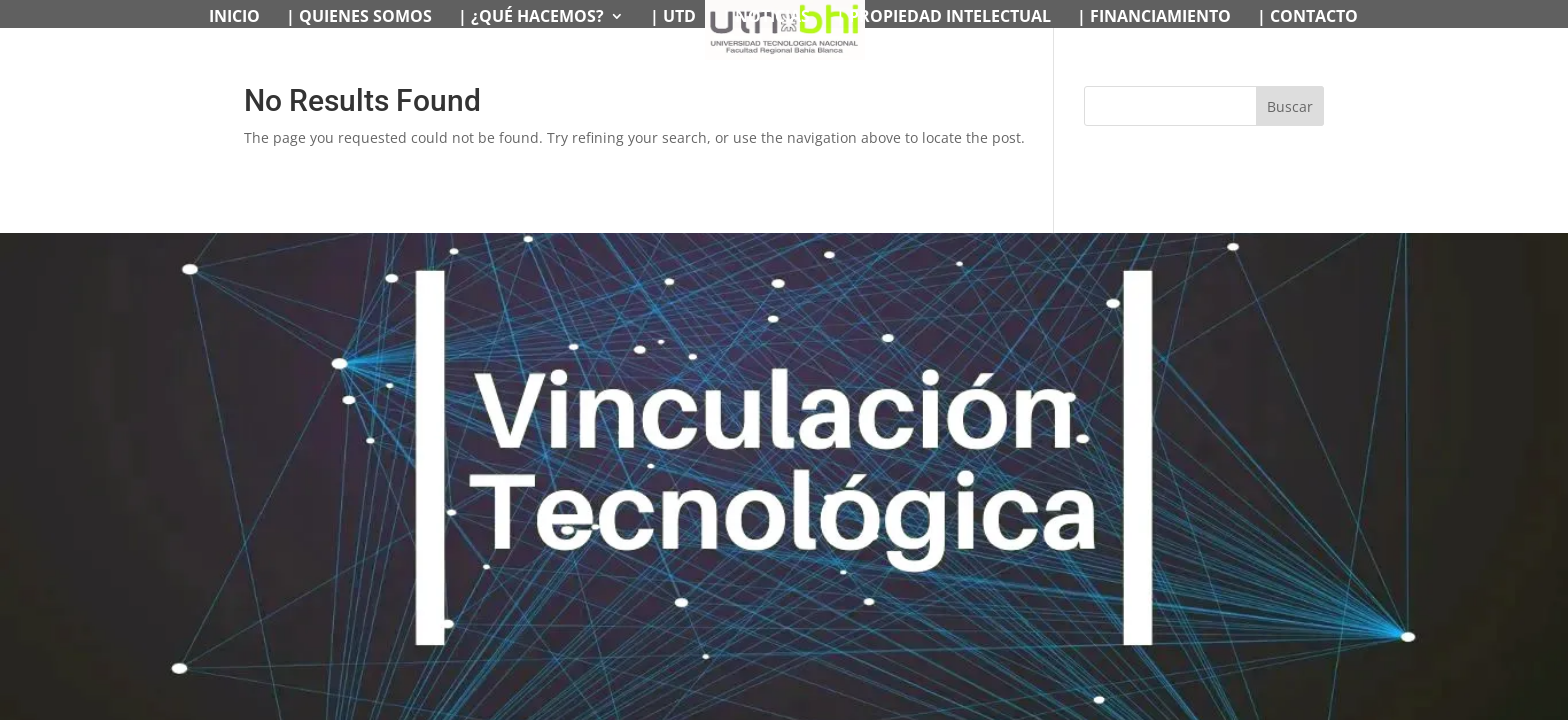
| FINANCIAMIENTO (1154, 18)
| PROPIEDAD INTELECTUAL (943, 18)
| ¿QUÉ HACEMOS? (531, 18)
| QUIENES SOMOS (359, 18)
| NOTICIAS (766, 18)
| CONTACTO (1307, 18)
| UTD (673, 18)
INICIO (234, 18)
